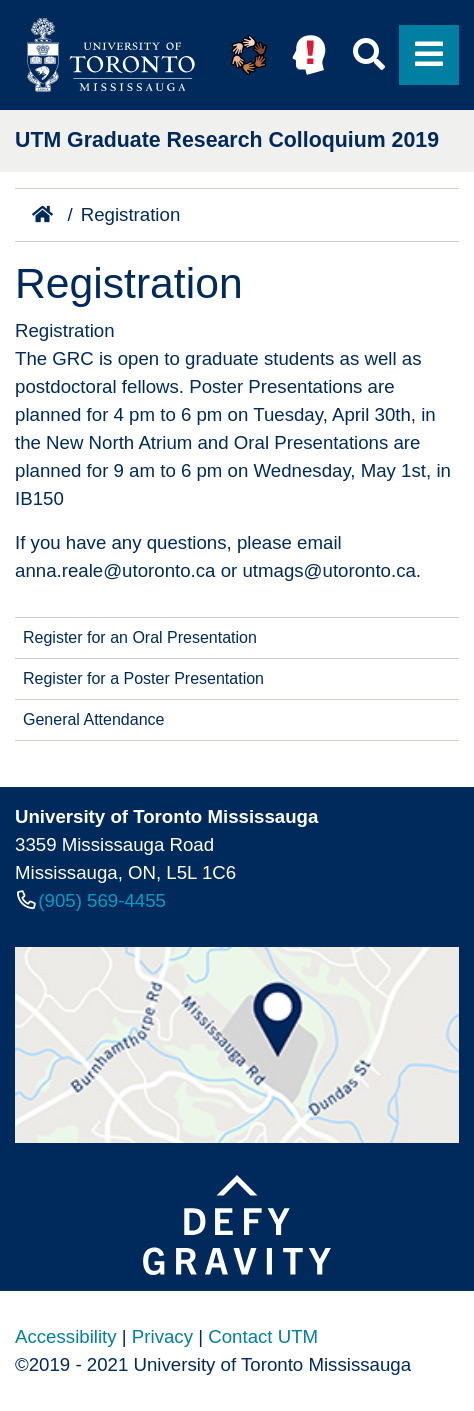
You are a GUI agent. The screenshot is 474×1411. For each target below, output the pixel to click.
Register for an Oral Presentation (140, 637)
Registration (131, 214)
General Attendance (93, 719)
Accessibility (66, 1336)
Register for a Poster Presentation (143, 678)
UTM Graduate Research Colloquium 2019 (227, 140)
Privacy (162, 1336)
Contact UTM (263, 1336)
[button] (249, 55)
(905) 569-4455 (102, 900)
